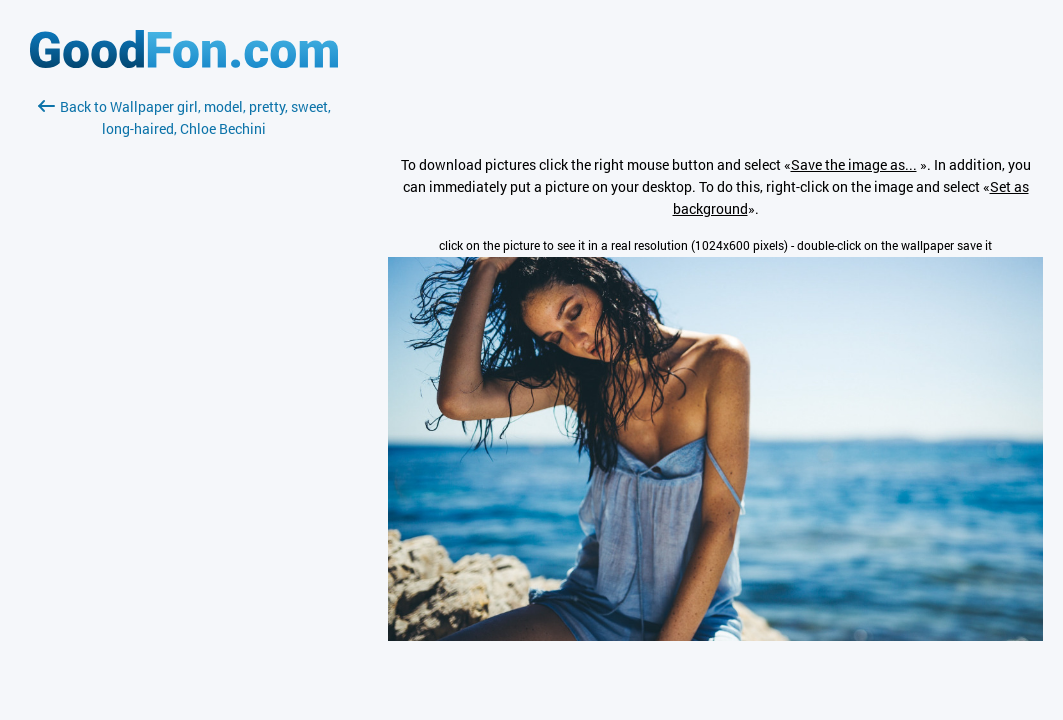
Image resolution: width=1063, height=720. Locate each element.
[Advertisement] (184, 377)
